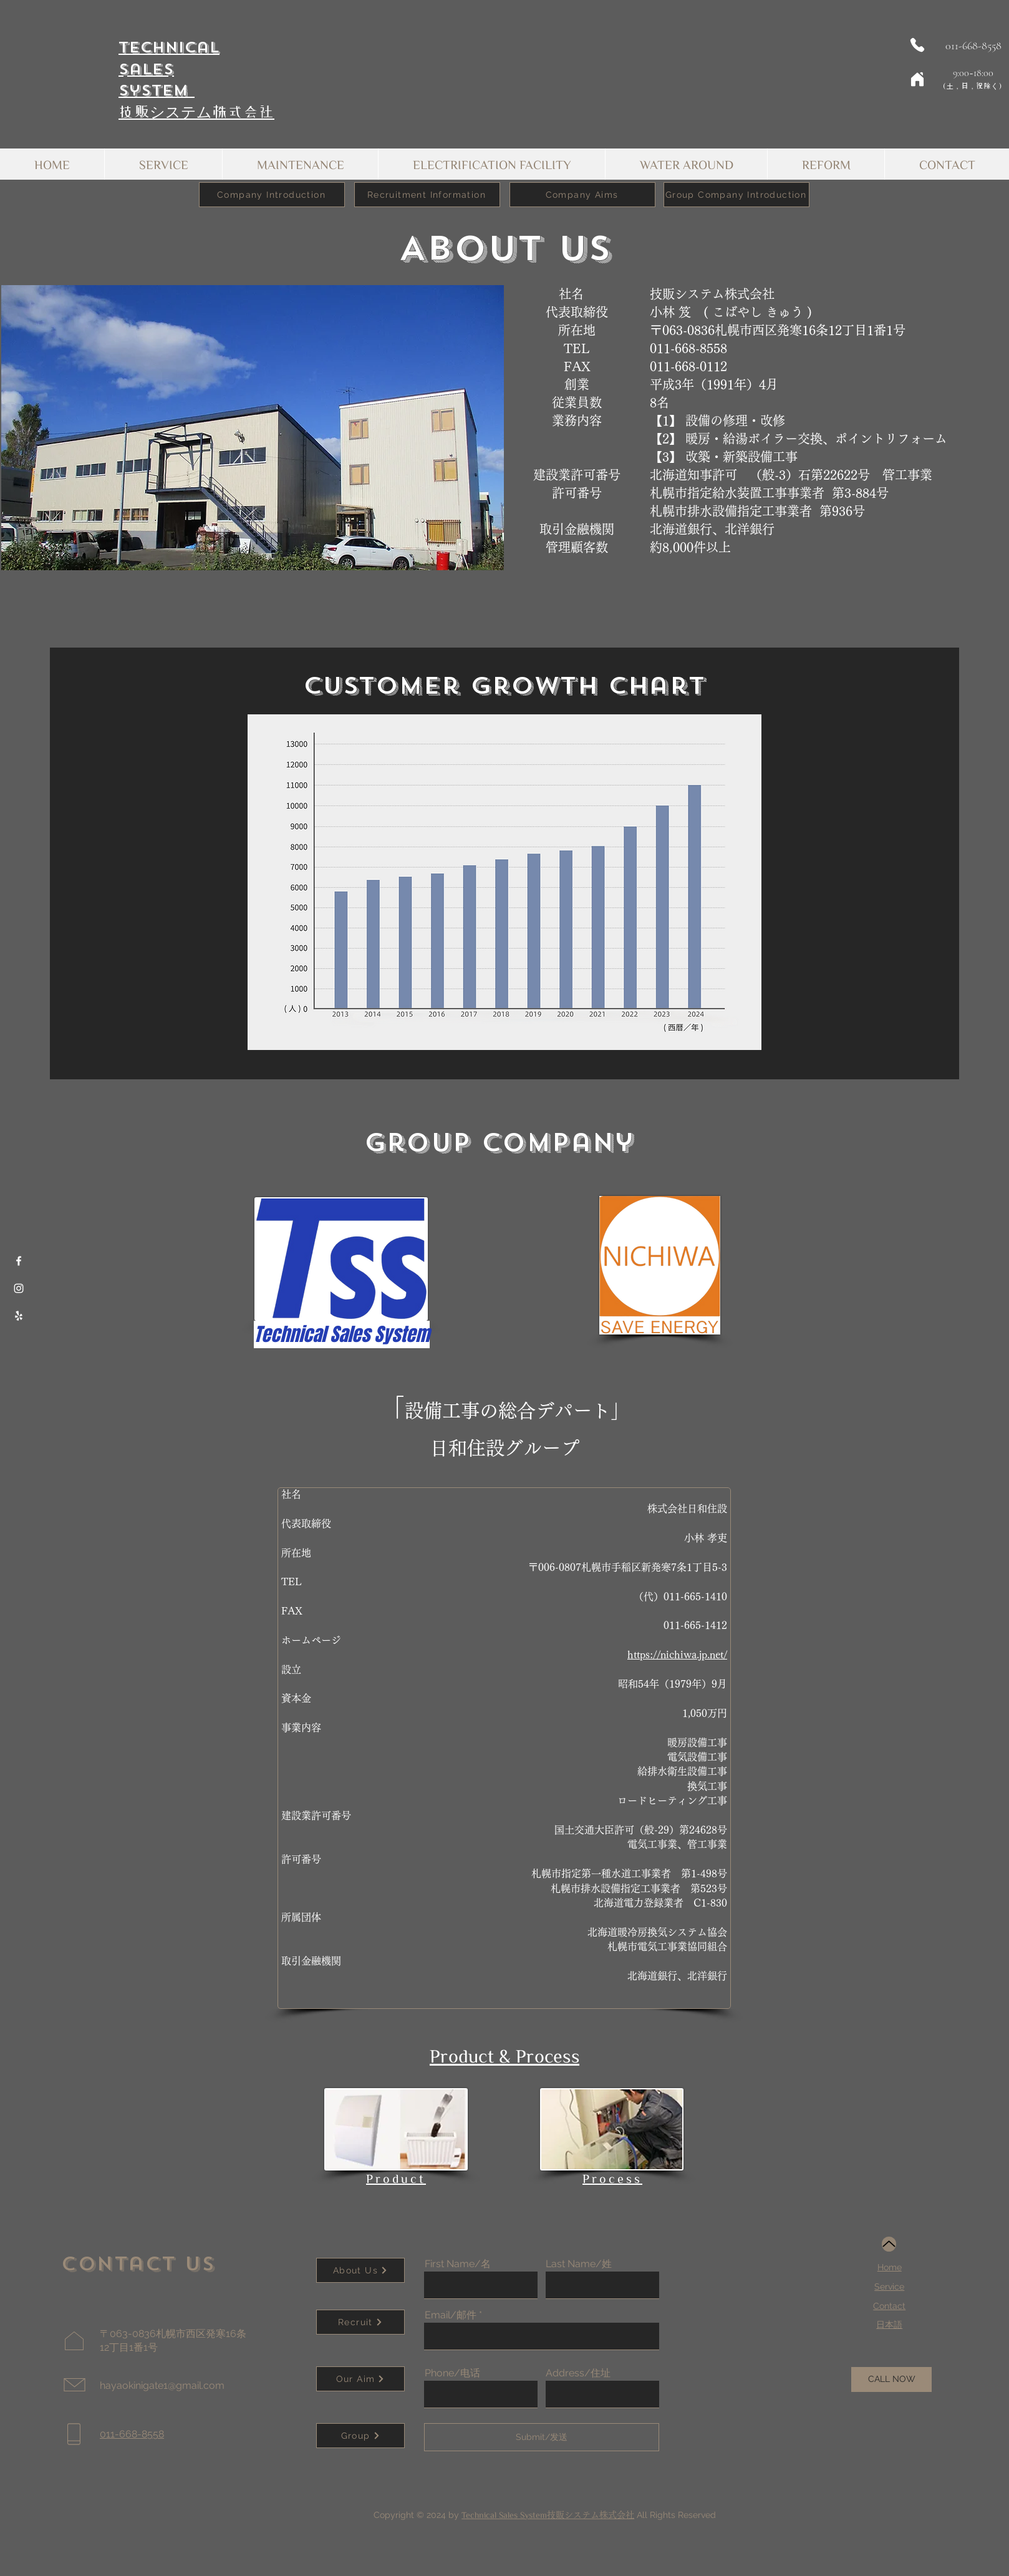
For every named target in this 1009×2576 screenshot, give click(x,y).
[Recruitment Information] (427, 194)
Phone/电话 (452, 2373)
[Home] (917, 79)
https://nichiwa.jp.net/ (677, 1655)
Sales (146, 69)
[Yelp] (18, 1316)
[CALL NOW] (891, 2379)
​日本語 (889, 2325)
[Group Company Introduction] (736, 194)
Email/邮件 (450, 2315)
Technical (169, 47)
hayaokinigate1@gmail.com (162, 2385)
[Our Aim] (360, 2378)
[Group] (360, 2435)
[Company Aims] (582, 194)
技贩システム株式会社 (196, 111)
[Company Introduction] (272, 194)
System (156, 90)
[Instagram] (18, 1288)
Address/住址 (578, 2373)
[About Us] (360, 2270)
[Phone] (917, 45)
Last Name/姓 (579, 2264)
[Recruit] (360, 2322)
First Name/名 (458, 2264)
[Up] (889, 2244)
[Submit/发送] (541, 2437)
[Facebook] (18, 1261)
